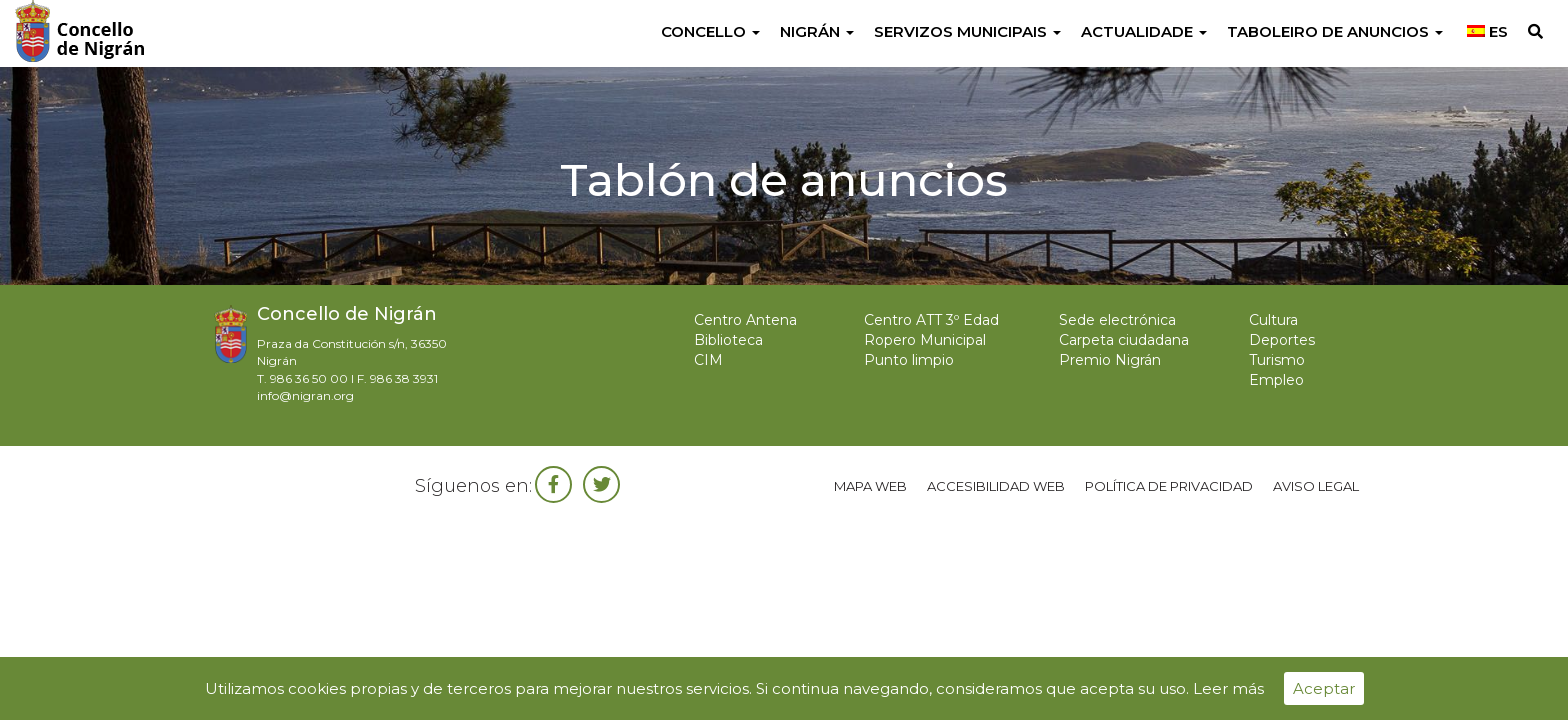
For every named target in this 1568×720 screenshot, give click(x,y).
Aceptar (1324, 688)
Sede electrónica (1117, 320)
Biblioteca (728, 340)
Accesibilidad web (996, 486)
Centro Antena (745, 320)
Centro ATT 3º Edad (931, 320)
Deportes (1282, 340)
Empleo (1276, 380)
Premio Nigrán (1110, 360)
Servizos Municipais (967, 31)
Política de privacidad (1169, 486)
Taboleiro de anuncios (1335, 31)
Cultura (1273, 320)
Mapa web (870, 486)
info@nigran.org (305, 395)
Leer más (1228, 688)
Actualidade (1144, 31)
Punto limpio (909, 360)
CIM (708, 360)
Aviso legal (1316, 486)
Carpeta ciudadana (1124, 340)
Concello (710, 31)
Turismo (1277, 360)
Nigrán (817, 31)
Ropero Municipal (925, 340)
